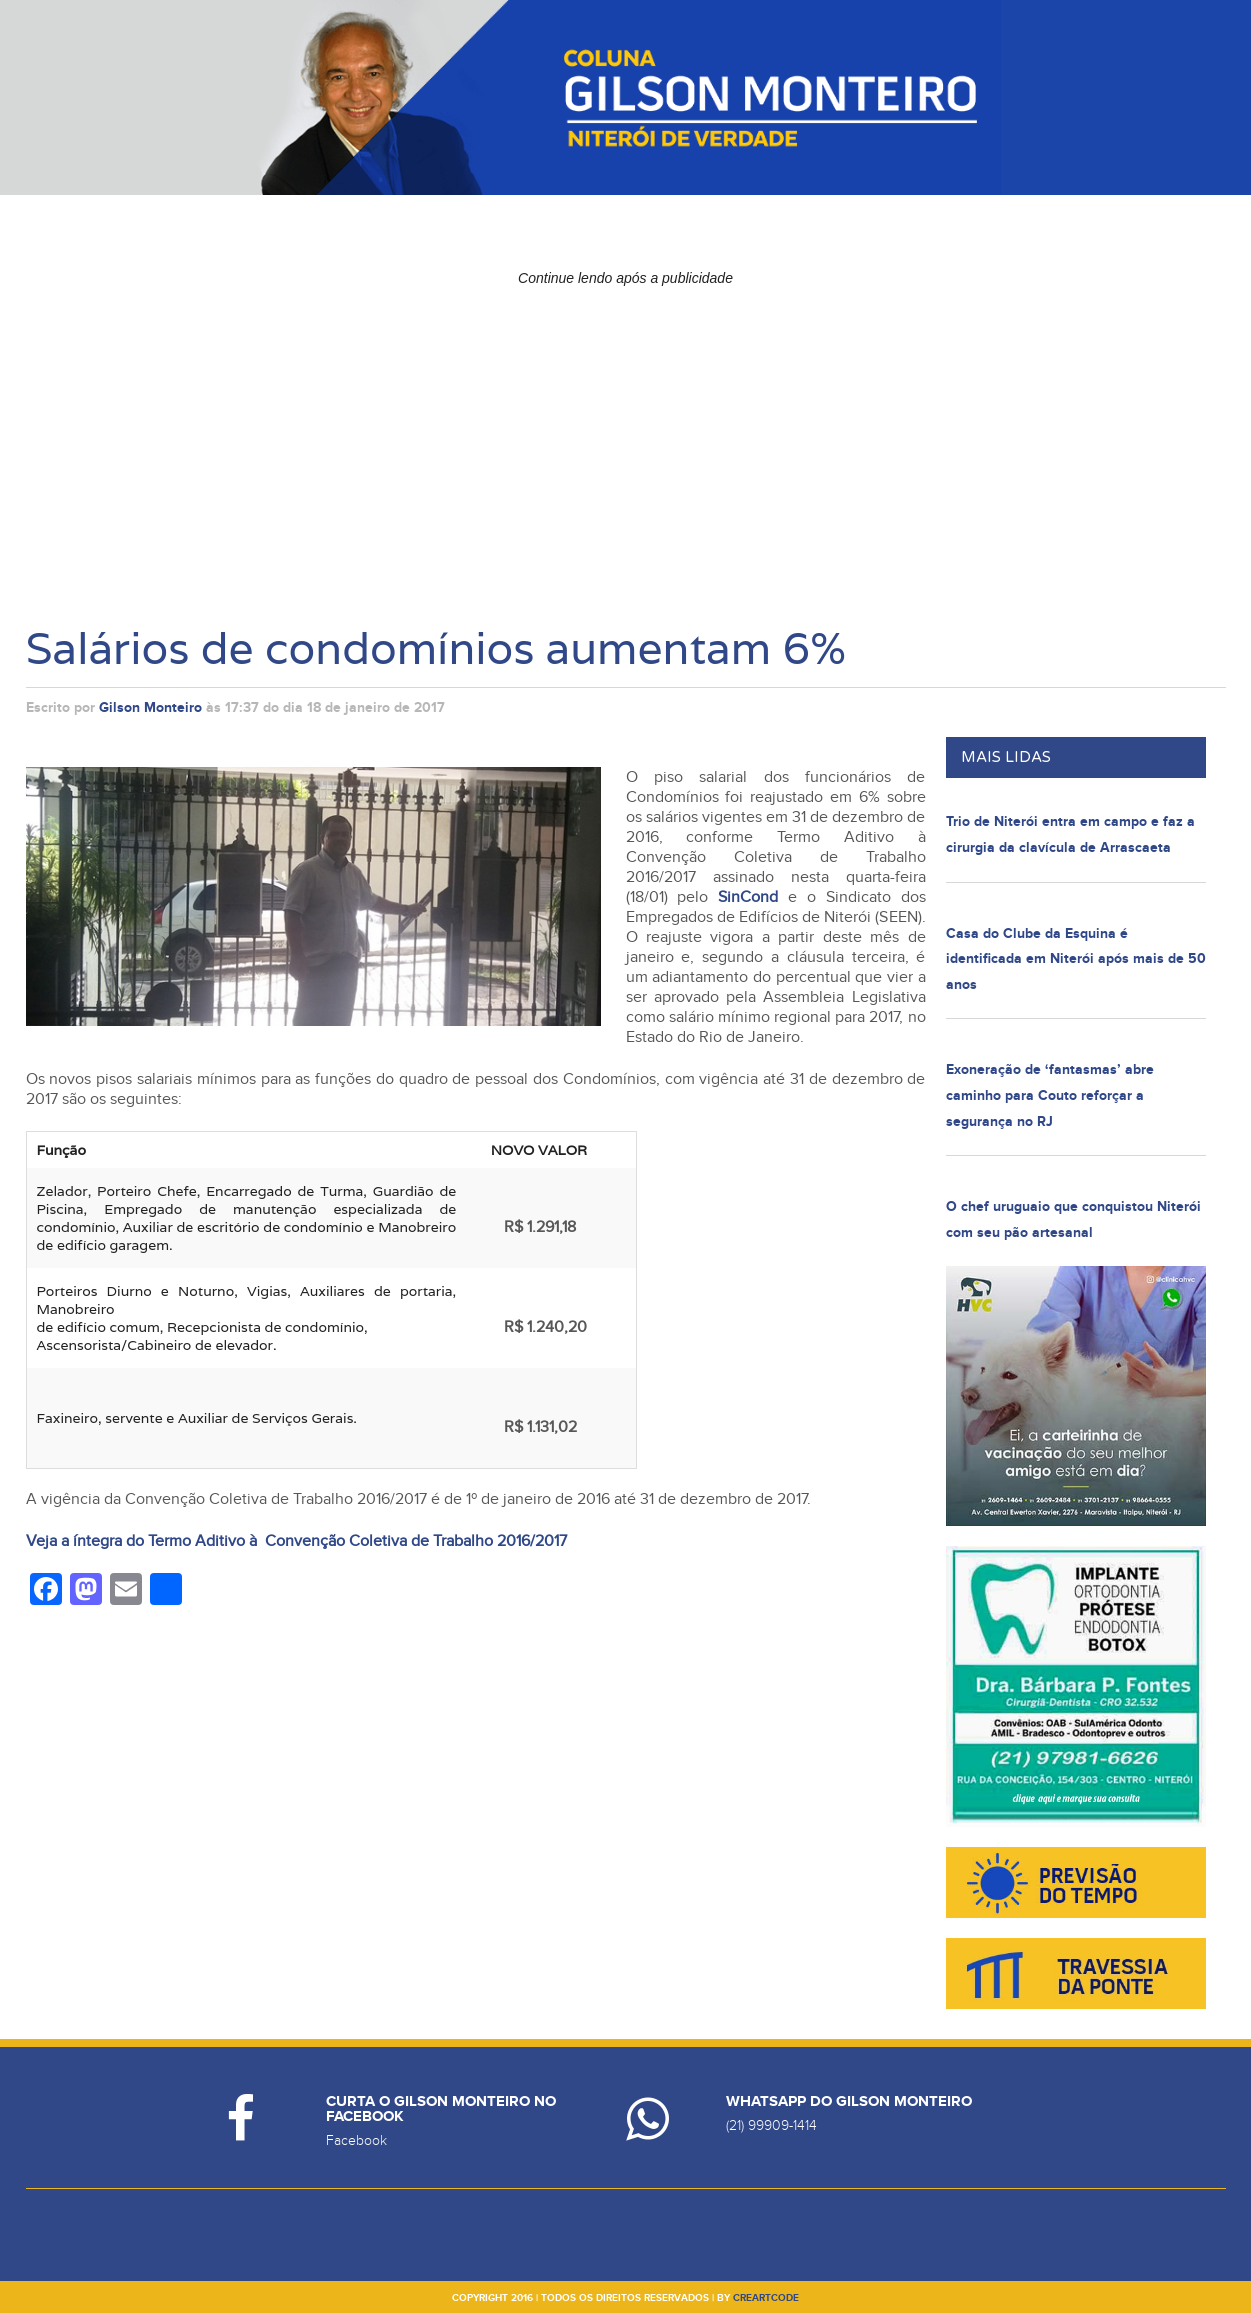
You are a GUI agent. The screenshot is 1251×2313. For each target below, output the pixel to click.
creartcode (766, 2298)
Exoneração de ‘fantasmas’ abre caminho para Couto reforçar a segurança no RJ (1050, 1095)
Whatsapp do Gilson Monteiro (849, 2101)
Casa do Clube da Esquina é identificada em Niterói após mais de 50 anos (1076, 959)
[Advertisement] (626, 435)
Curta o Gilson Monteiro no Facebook (441, 2109)
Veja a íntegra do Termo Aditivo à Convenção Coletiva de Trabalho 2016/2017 (298, 1541)
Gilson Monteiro (150, 707)
